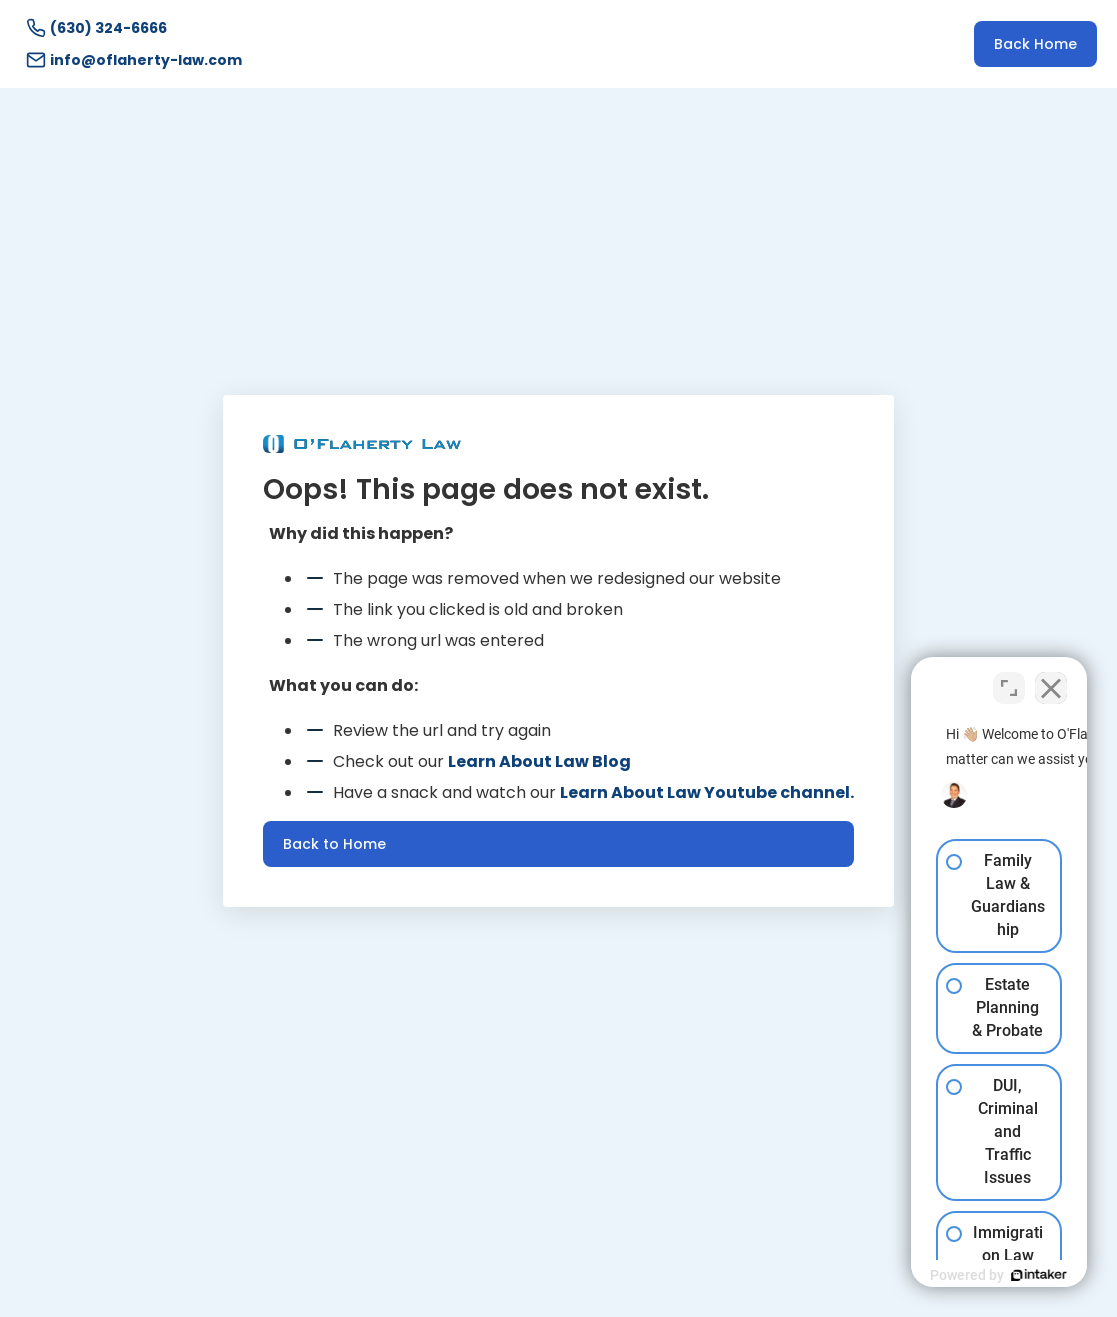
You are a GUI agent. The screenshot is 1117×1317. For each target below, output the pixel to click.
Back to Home (334, 844)
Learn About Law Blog (539, 761)
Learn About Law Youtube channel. (707, 792)
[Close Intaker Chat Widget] (1051, 678)
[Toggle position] (1009, 678)
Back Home (1035, 44)
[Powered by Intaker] (947, 1275)
